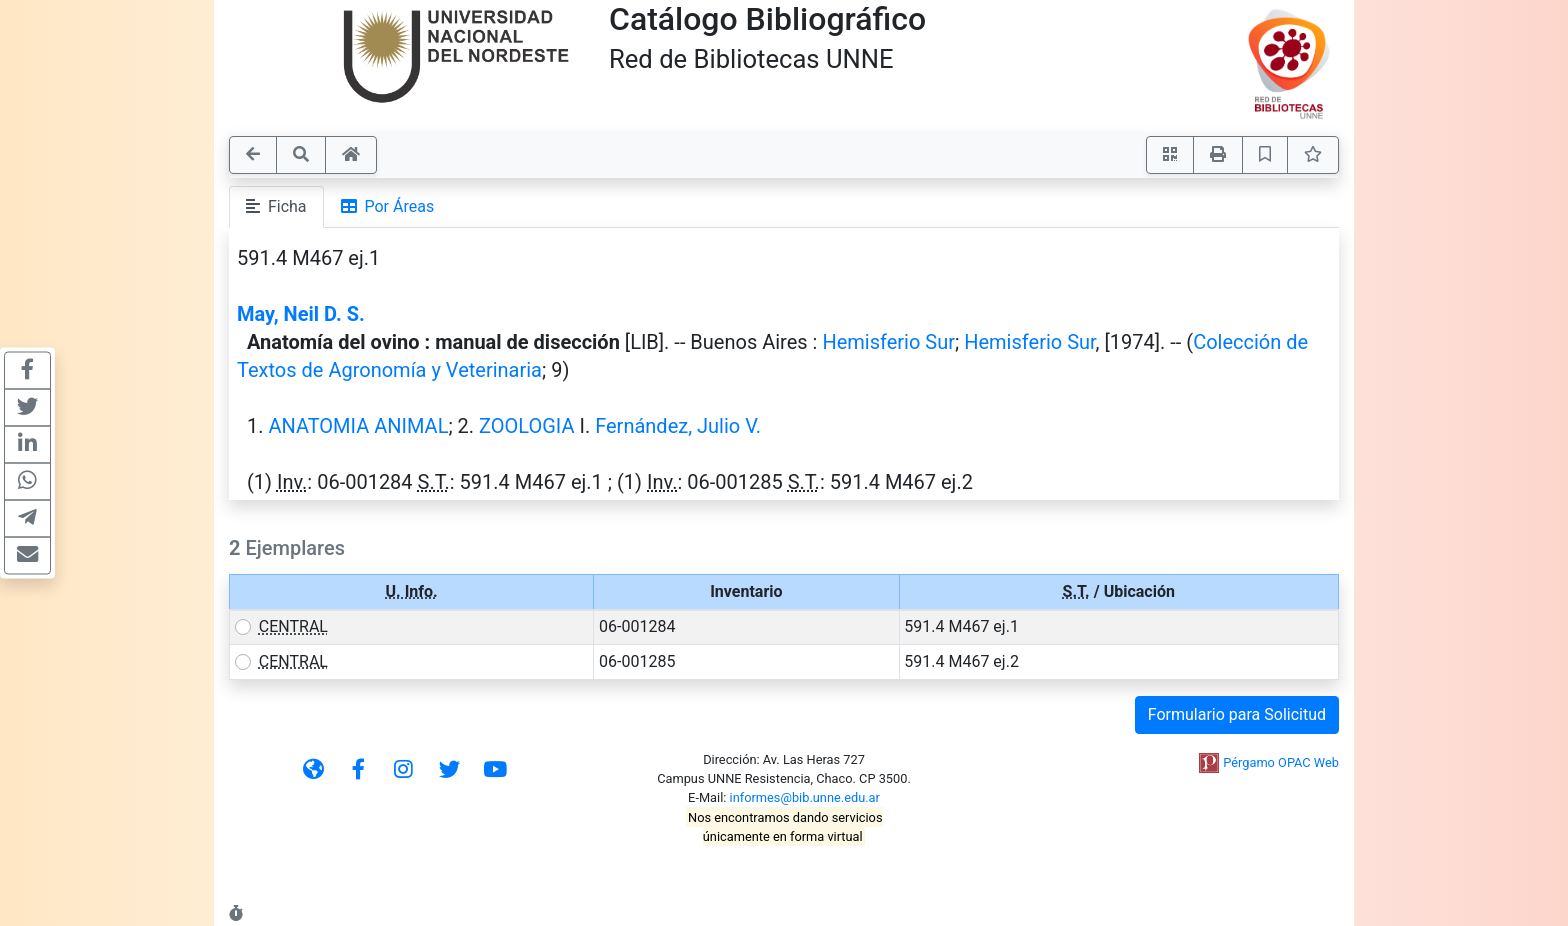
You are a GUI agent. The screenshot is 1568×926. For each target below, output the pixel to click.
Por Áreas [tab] (388, 206)
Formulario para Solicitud (1237, 714)
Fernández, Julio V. (678, 426)
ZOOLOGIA (526, 426)
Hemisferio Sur (888, 342)
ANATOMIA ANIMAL (358, 426)
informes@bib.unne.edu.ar (805, 797)
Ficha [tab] (276, 206)
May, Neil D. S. (301, 314)
